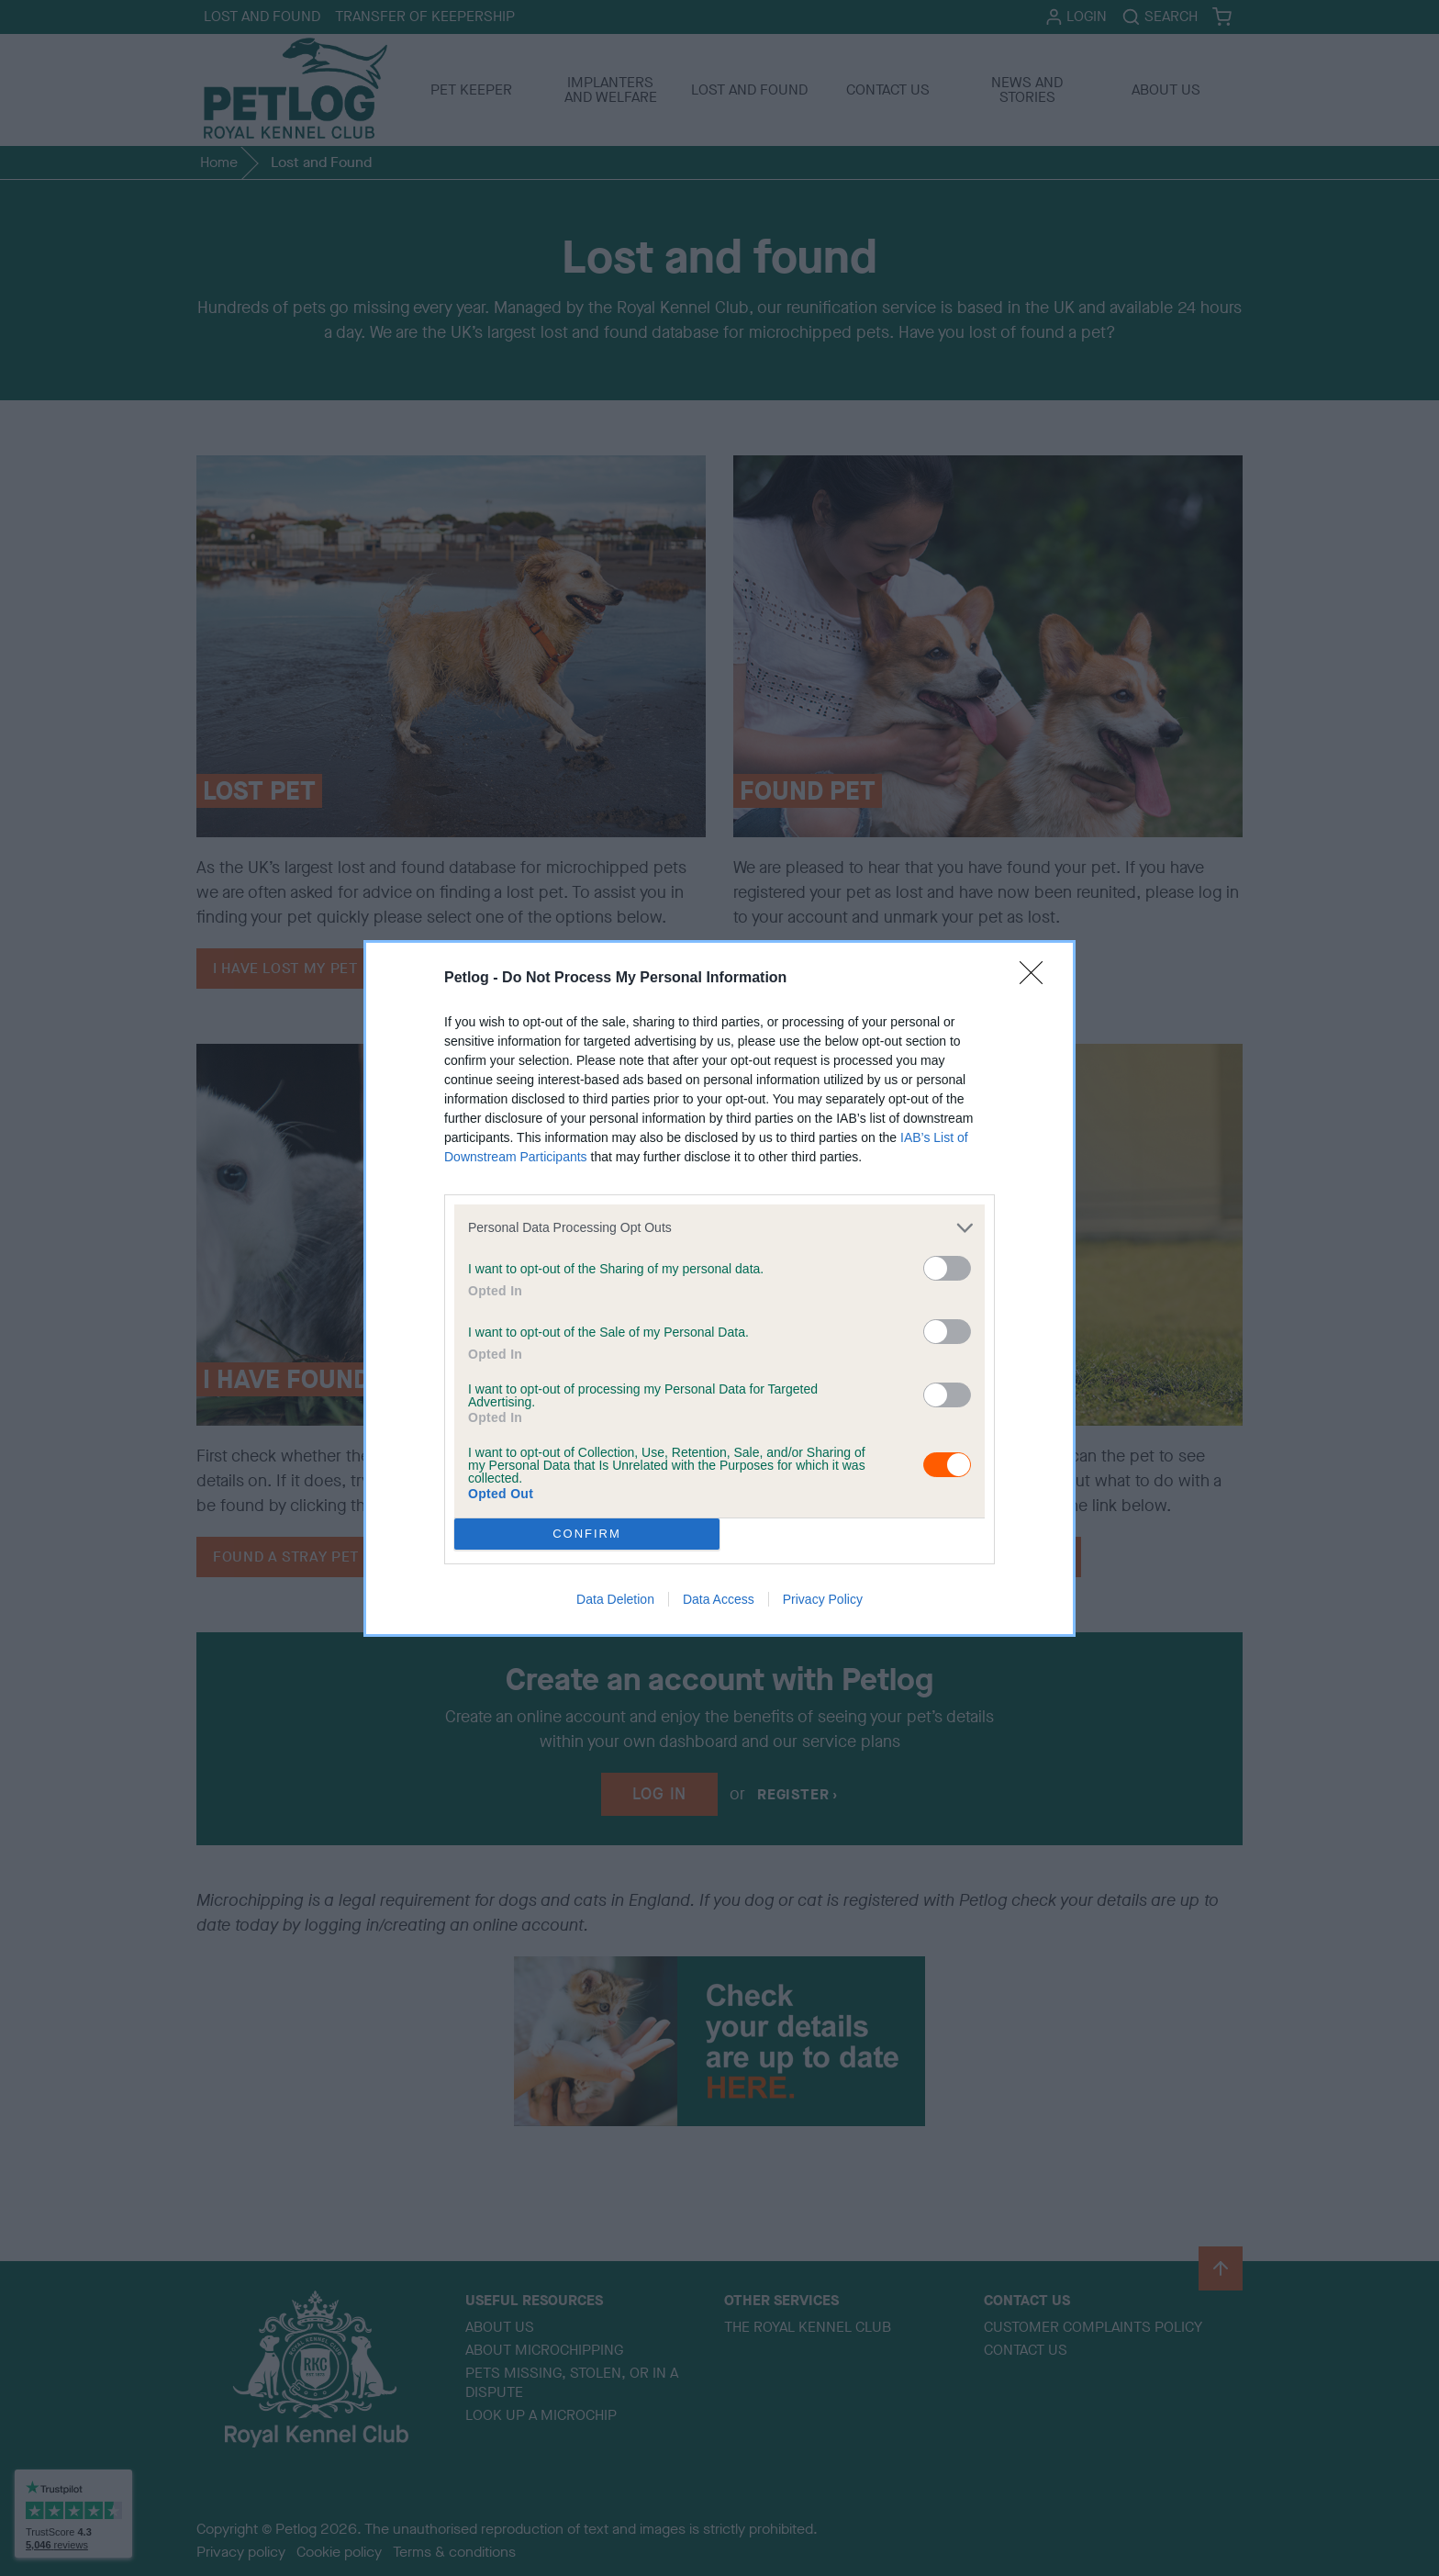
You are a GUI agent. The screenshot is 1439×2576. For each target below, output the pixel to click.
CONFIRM (586, 1533)
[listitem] (719, 1228)
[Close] (1037, 978)
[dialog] (719, 1288)
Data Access (718, 1599)
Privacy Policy (823, 1599)
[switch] (947, 1268)
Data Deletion (615, 1599)
